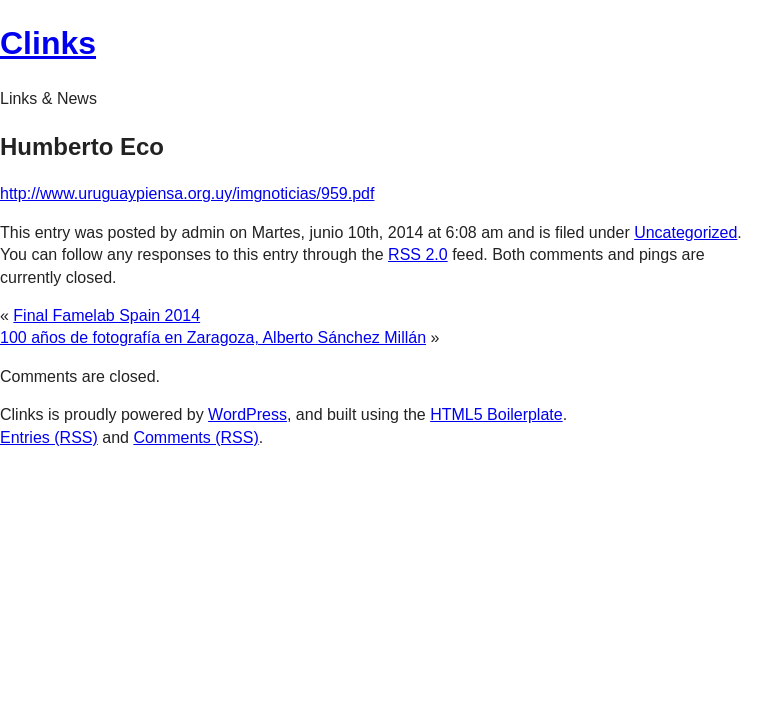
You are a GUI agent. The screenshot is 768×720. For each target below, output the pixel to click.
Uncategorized (685, 232)
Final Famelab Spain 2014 (106, 315)
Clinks (48, 43)
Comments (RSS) (195, 437)
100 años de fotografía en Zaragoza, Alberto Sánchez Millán (213, 337)
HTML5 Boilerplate (496, 414)
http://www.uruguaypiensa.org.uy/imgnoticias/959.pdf (187, 193)
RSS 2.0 (418, 254)
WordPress (247, 414)
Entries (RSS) (49, 437)
